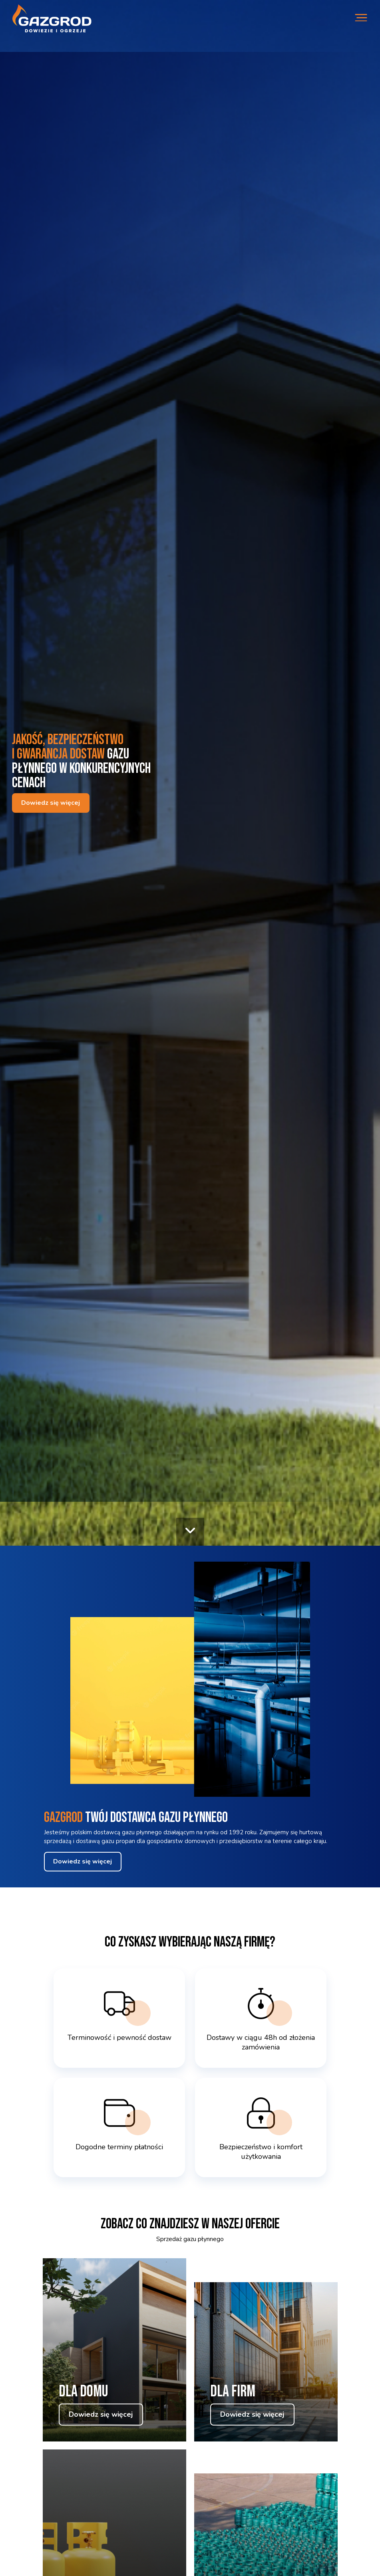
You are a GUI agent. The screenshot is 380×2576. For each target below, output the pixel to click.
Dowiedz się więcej (50, 802)
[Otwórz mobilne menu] (361, 19)
